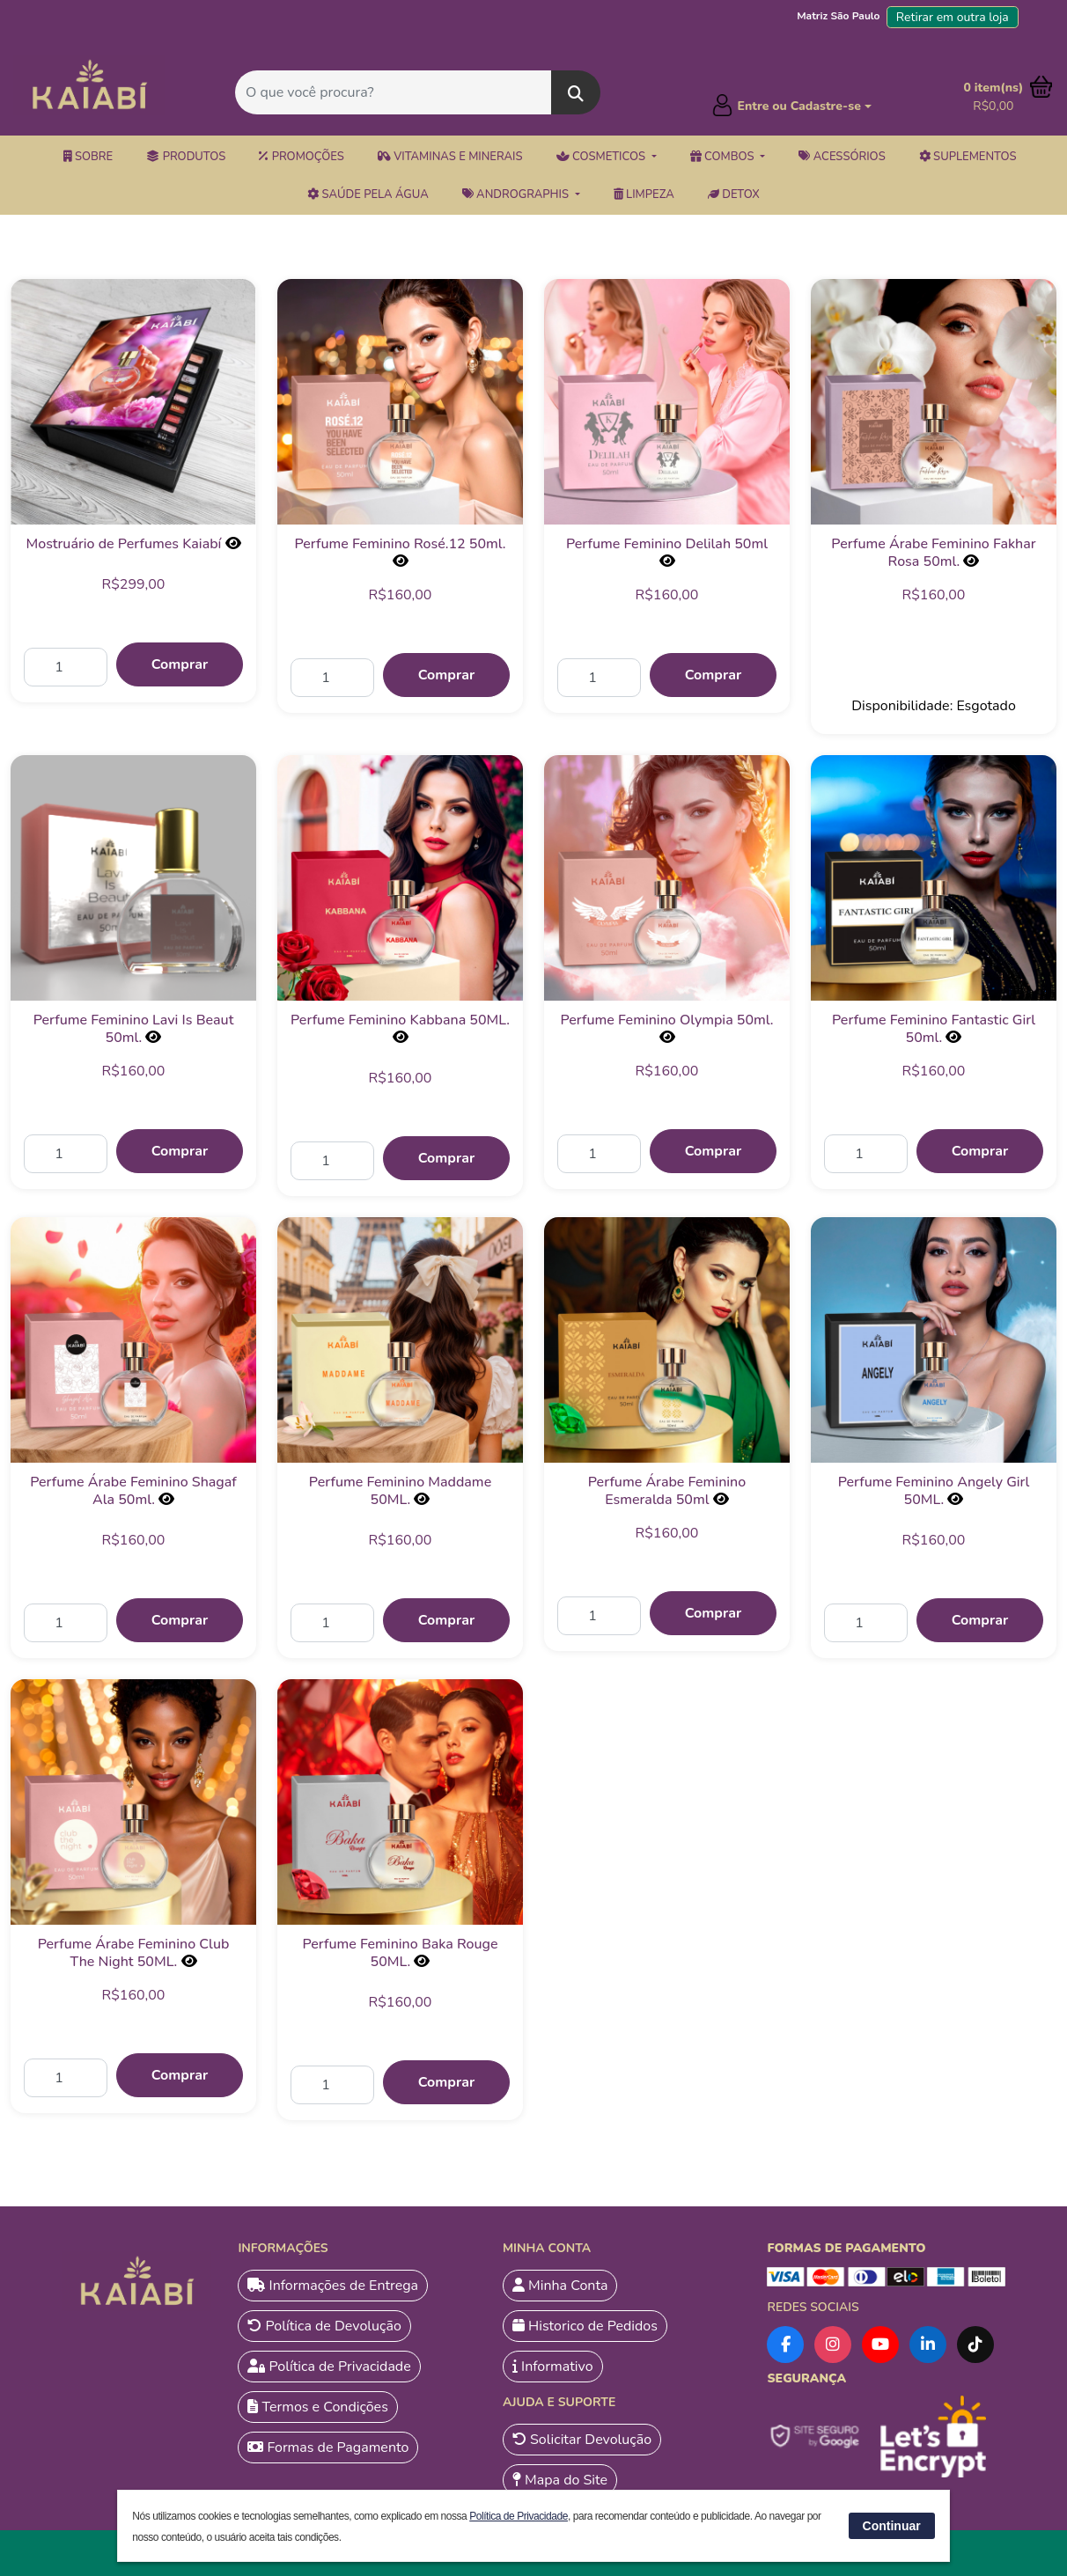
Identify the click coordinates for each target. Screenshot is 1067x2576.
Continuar (892, 2526)
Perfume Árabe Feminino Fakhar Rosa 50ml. (933, 552)
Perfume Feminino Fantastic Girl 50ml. (933, 1028)
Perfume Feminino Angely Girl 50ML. (934, 1490)
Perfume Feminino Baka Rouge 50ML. (399, 1952)
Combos (723, 157)
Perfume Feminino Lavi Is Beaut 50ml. (133, 1028)
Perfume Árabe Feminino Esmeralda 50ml (667, 1490)
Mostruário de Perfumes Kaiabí (123, 544)
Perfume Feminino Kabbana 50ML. (400, 1020)
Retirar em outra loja (952, 17)
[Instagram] (832, 2344)
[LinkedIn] (927, 2344)
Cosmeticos (602, 157)
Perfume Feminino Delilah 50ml (667, 544)
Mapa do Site (559, 2480)
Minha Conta (560, 2285)
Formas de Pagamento (327, 2447)
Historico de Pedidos (585, 2326)
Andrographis (517, 194)
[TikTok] (975, 2344)
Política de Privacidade (328, 2366)
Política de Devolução (324, 2326)
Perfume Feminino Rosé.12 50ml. (399, 544)
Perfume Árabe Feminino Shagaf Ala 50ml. (133, 1490)
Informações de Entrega (332, 2285)
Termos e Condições (317, 2407)
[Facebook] (785, 2344)
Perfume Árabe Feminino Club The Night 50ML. (134, 1952)
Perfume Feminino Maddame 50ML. (400, 1490)
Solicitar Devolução (581, 2439)
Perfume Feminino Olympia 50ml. (666, 1020)
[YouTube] (880, 2344)
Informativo (552, 2366)
